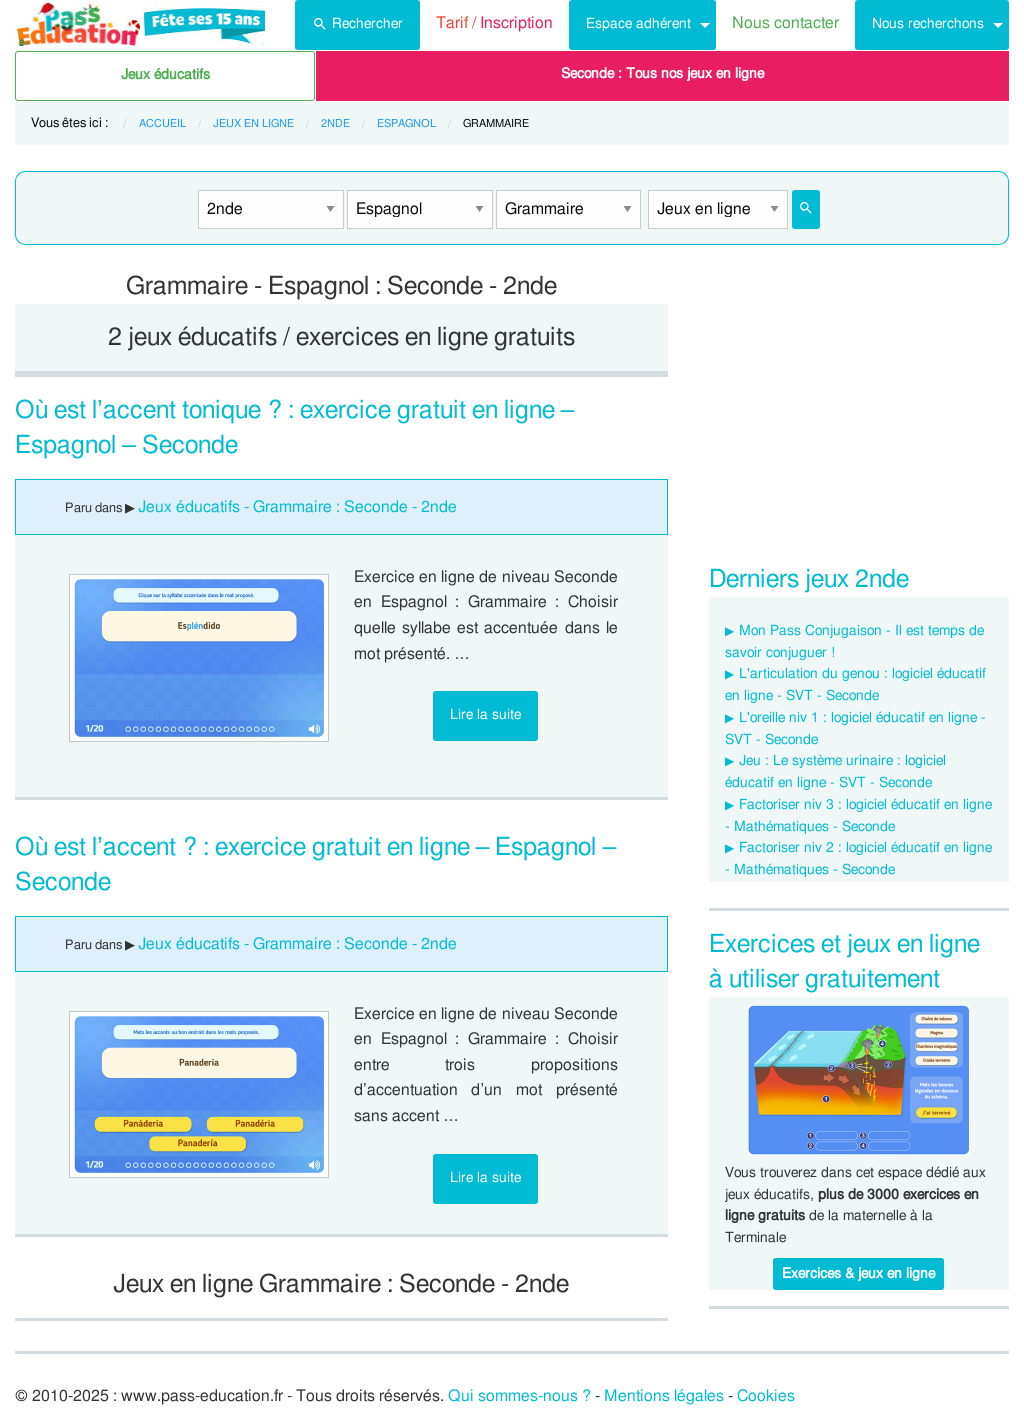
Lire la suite (485, 714)
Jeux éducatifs (165, 75)
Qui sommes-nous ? (519, 1396)
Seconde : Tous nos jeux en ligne (662, 74)
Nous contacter (785, 23)
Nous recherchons (928, 23)
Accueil (162, 123)
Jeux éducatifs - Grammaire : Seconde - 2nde (297, 507)
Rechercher (357, 22)
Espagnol (406, 123)
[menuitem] (357, 25)
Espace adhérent (638, 23)
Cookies (766, 1396)
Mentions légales (664, 1396)
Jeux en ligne (253, 123)
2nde (335, 123)
